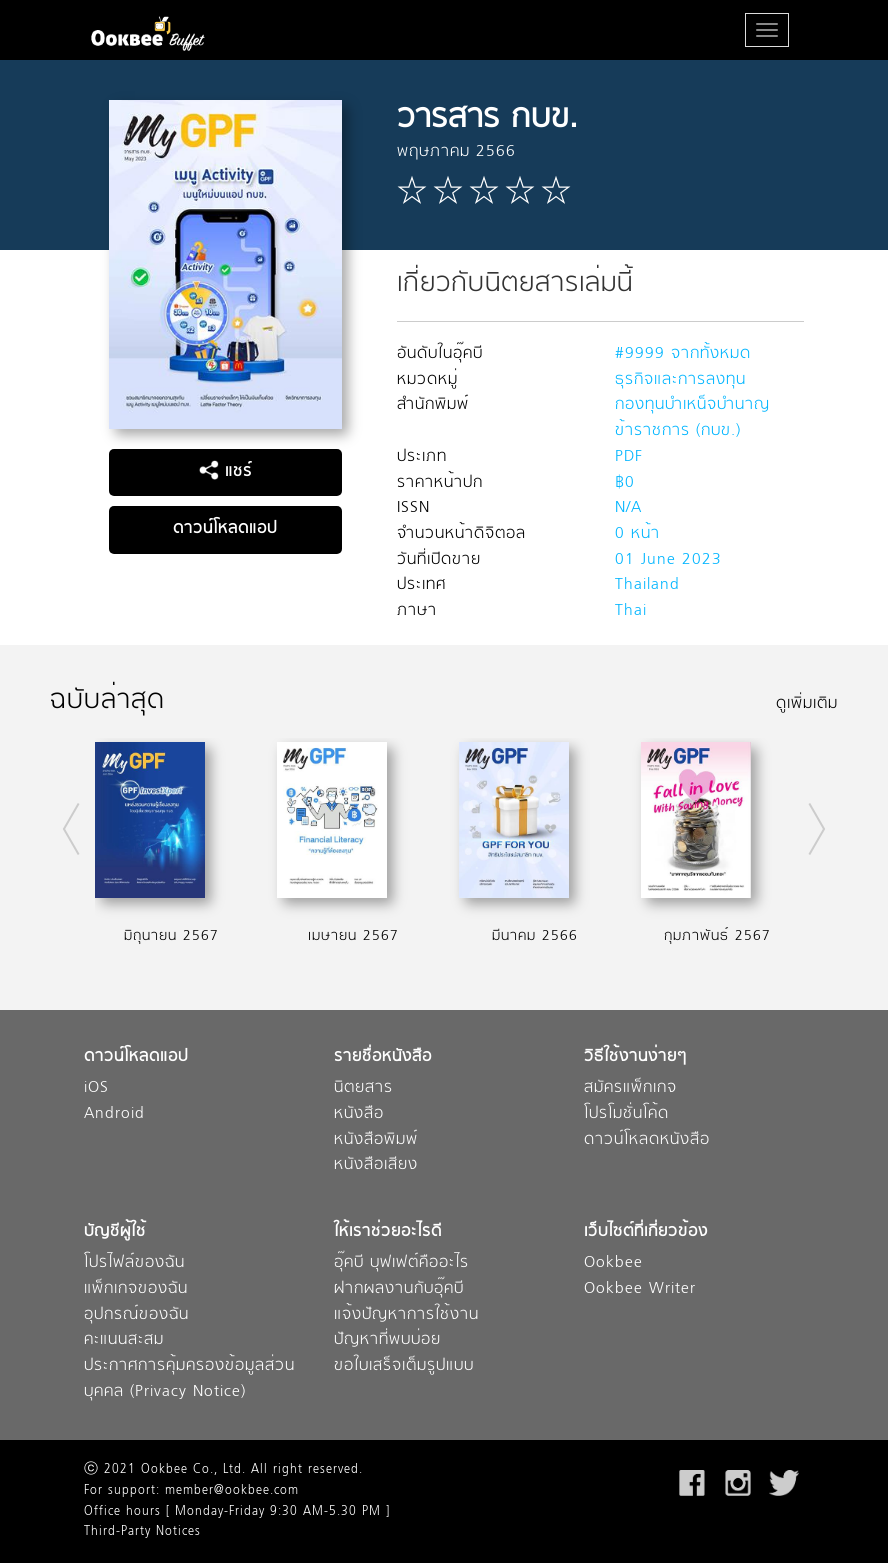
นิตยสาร (363, 1088)
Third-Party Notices (142, 1532)
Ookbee (613, 1263)
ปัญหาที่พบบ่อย (387, 1340)
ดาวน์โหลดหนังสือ (647, 1140)
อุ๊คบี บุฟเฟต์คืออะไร (401, 1263)
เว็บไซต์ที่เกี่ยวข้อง (646, 1232)
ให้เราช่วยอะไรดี (388, 1232)
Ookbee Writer (640, 1289)
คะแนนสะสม (124, 1340)
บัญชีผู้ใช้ (115, 1232)
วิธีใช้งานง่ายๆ (635, 1057)
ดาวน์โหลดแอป (225, 529)
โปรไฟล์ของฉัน (134, 1263)
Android (114, 1114)
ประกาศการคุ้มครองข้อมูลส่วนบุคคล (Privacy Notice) (189, 1379)
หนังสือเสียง (376, 1165)
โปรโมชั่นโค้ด (626, 1114)
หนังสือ (359, 1114)
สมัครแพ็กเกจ (630, 1088)
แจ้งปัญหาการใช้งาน (406, 1315)
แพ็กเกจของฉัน (136, 1289)
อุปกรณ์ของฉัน (136, 1315)
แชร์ (225, 472)
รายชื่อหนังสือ (383, 1057)
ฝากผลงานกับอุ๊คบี (399, 1289)
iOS (96, 1088)
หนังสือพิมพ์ (376, 1140)
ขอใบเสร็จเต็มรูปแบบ (404, 1366)
